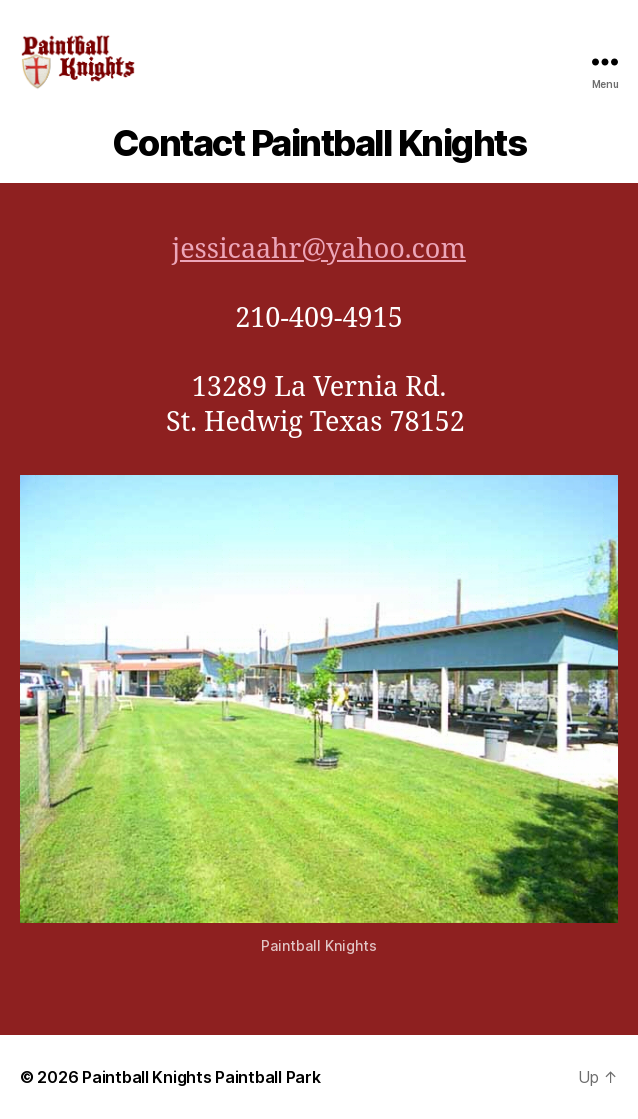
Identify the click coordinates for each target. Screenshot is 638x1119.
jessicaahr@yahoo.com (319, 250)
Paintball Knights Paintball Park (201, 1077)
